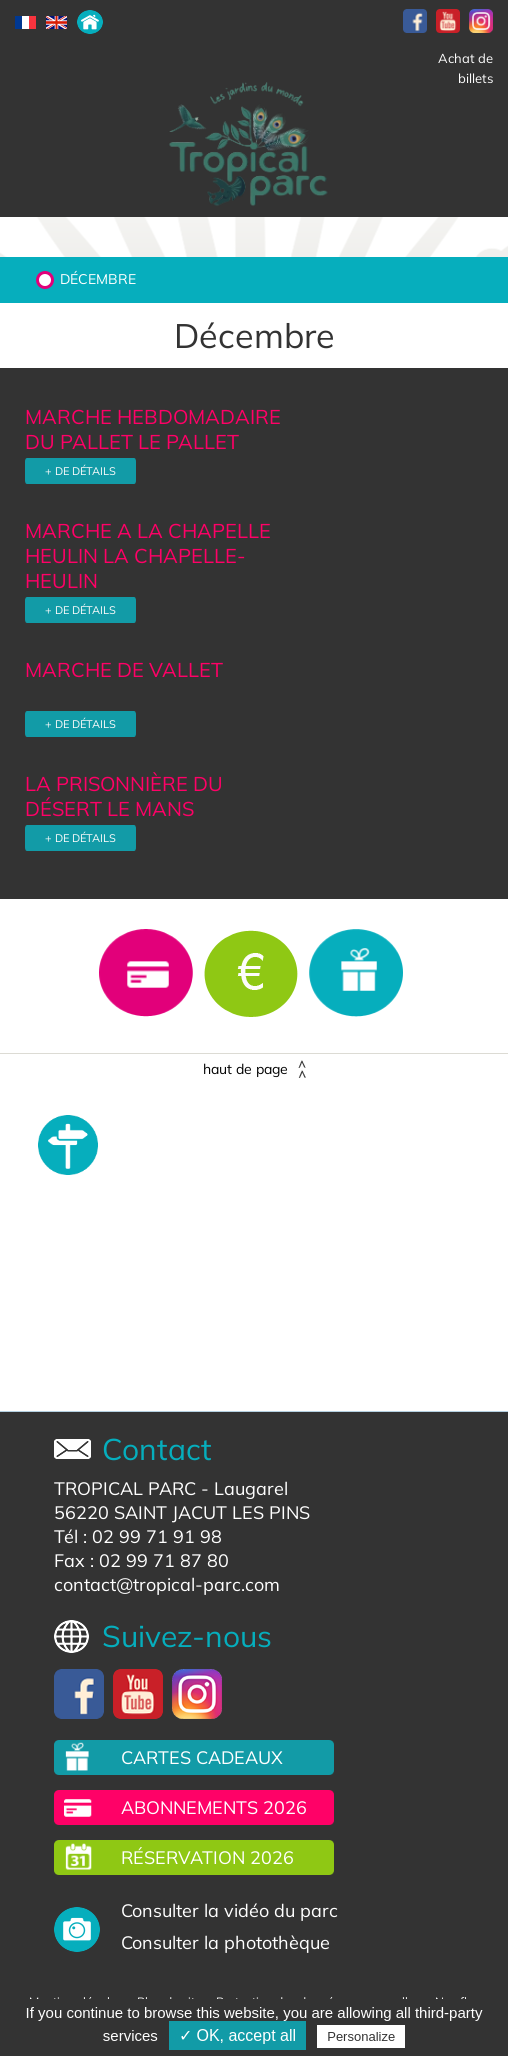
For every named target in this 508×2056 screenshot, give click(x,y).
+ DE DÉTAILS (80, 471)
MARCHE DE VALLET (124, 669)
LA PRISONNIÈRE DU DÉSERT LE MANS (124, 796)
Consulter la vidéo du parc (229, 1910)
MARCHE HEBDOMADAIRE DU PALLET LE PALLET (153, 429)
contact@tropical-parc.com (167, 1584)
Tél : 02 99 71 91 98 (138, 1536)
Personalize (361, 2036)
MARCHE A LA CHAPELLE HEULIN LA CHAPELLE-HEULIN (148, 555)
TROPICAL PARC (125, 1488)
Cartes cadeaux (202, 1757)
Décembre (98, 279)
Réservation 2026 (207, 1857)
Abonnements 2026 (214, 1807)
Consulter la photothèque (225, 1942)
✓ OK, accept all (237, 2035)
